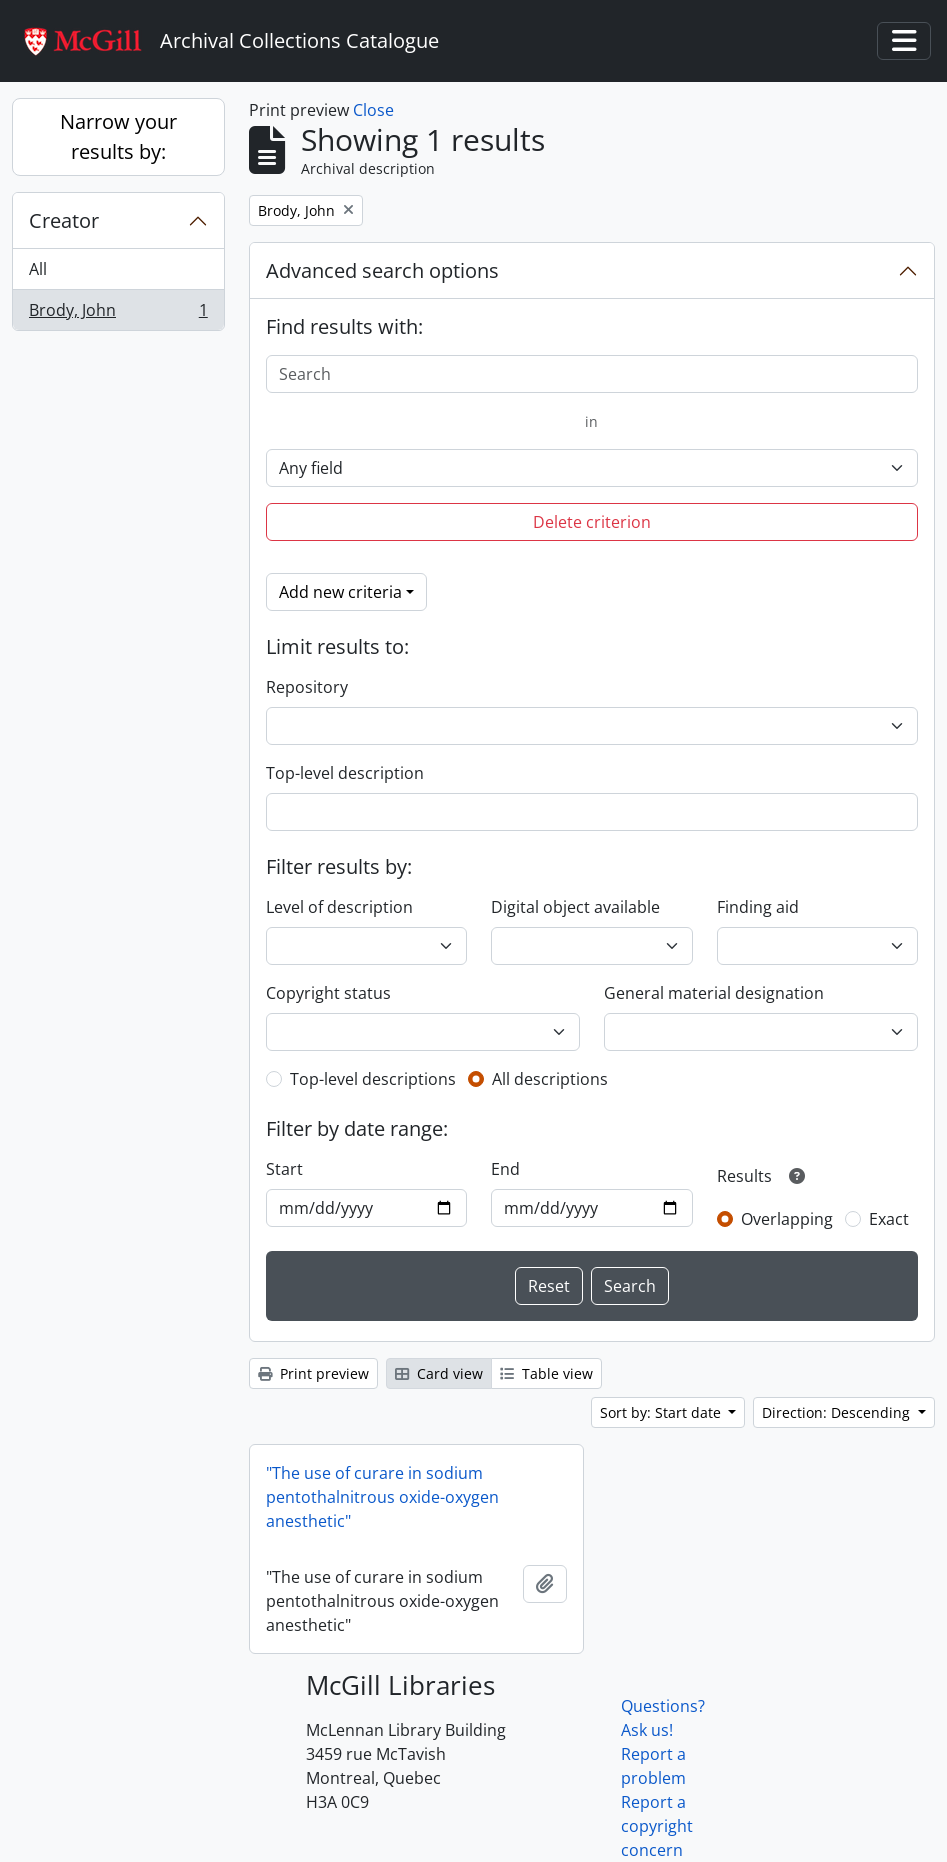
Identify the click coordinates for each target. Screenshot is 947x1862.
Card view (439, 1373)
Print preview (313, 1373)
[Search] (592, 374)
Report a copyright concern (657, 1826)
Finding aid (758, 907)
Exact (889, 1219)
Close (373, 110)
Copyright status (328, 993)
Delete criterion (592, 522)
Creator (64, 220)
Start (284, 1169)
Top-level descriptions (373, 1079)
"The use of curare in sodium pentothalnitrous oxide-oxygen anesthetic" (382, 1497)
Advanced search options (382, 270)
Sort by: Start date (662, 1412)
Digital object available (575, 907)
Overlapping (787, 1219)
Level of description (339, 907)
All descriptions (550, 1079)
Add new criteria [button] (340, 592)
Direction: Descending (838, 1412)
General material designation (714, 993)
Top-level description (345, 773)
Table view (546, 1373)
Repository (307, 687)
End (505, 1169)
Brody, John (118, 314)
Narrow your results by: (118, 136)
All (38, 269)
